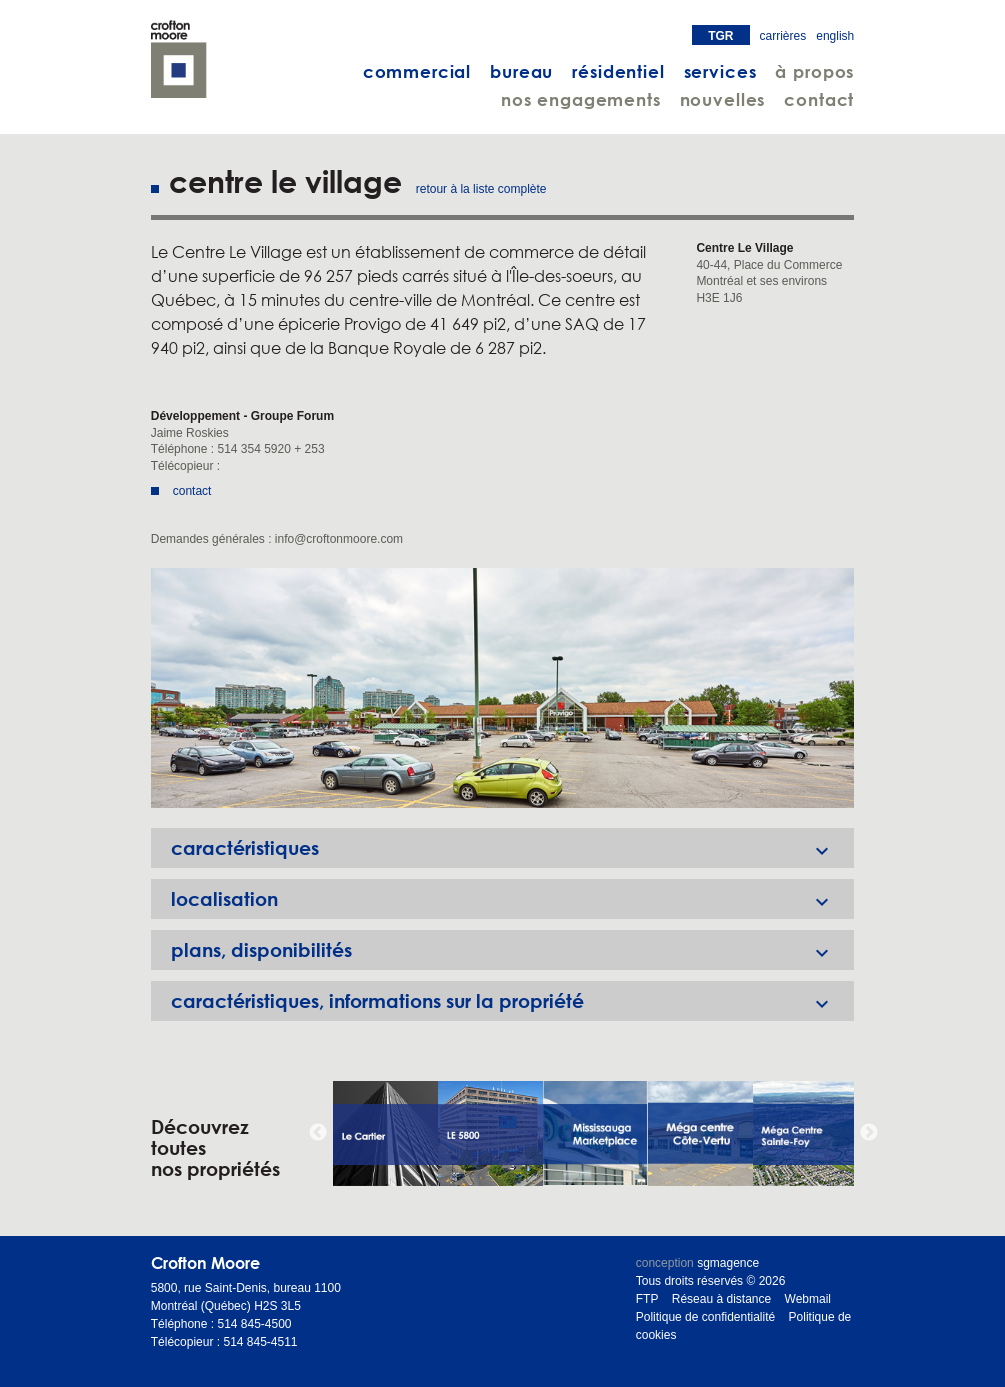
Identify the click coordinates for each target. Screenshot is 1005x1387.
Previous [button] (318, 1133)
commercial (417, 71)
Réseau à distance (721, 1299)
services (720, 71)
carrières (783, 36)
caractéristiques (513, 848)
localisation (513, 899)
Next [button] (869, 1133)
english (835, 36)
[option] (503, 688)
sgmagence (728, 1263)
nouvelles (723, 99)
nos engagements (581, 99)
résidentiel (618, 71)
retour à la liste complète (481, 189)
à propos (814, 71)
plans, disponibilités (513, 950)
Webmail (808, 1299)
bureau (521, 71)
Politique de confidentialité (705, 1317)
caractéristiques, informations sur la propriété (513, 1001)
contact (819, 99)
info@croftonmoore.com (339, 539)
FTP (647, 1299)
